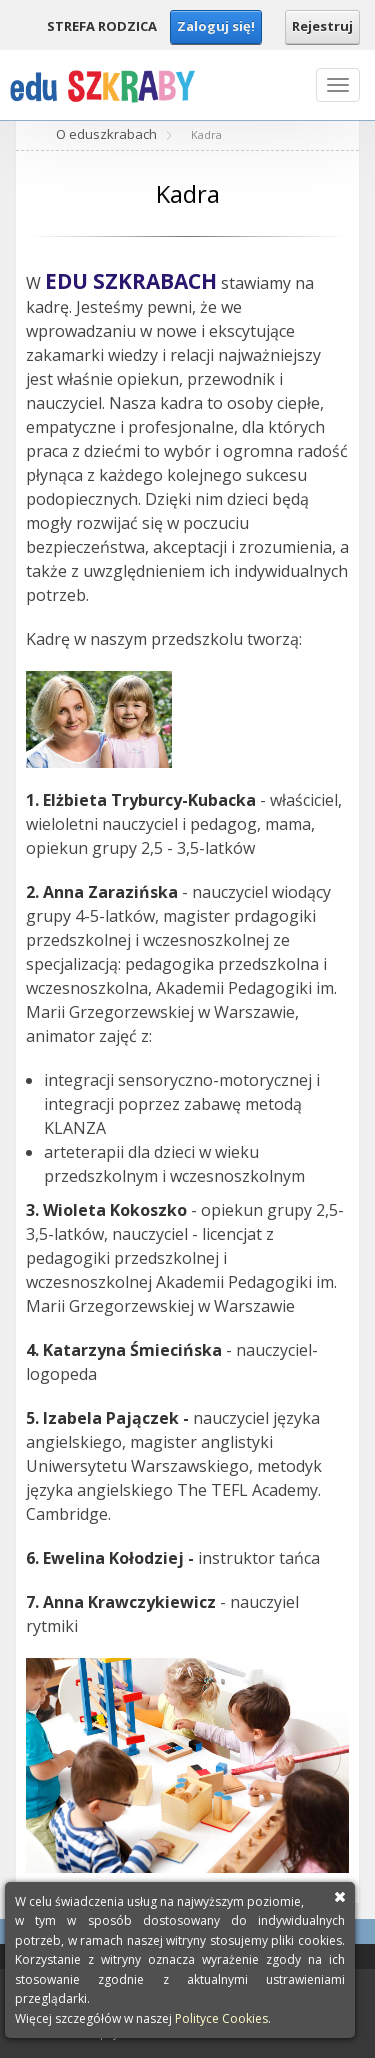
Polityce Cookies (221, 2018)
